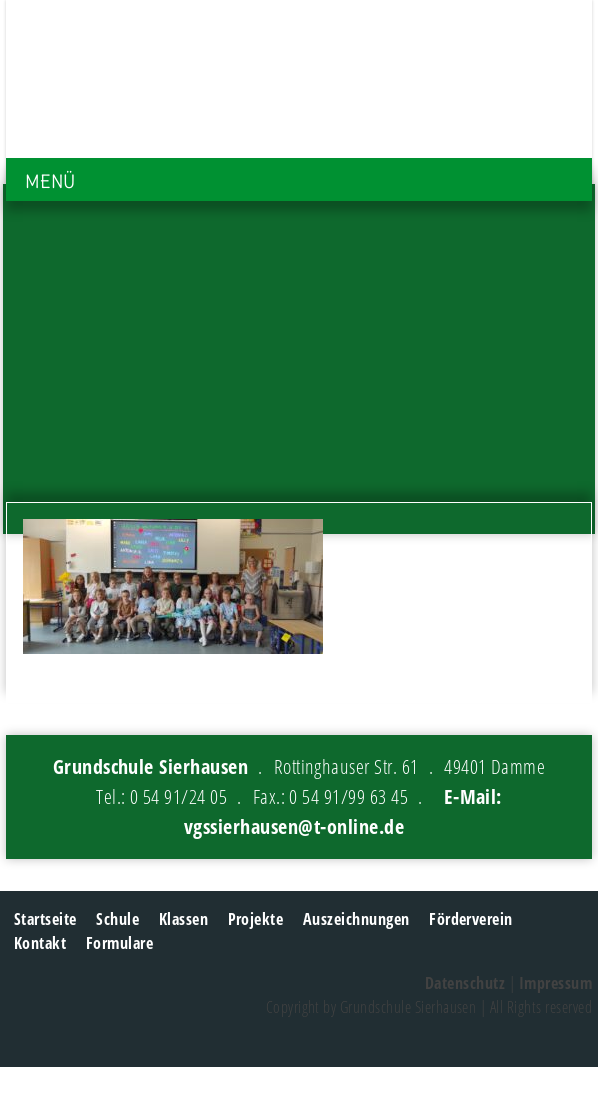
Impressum (555, 983)
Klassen (183, 919)
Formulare (119, 943)
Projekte (256, 919)
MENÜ (50, 181)
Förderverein (471, 919)
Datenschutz (465, 983)
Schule (117, 919)
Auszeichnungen (356, 919)
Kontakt (40, 943)
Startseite (45, 919)
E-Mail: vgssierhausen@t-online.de (343, 811)
